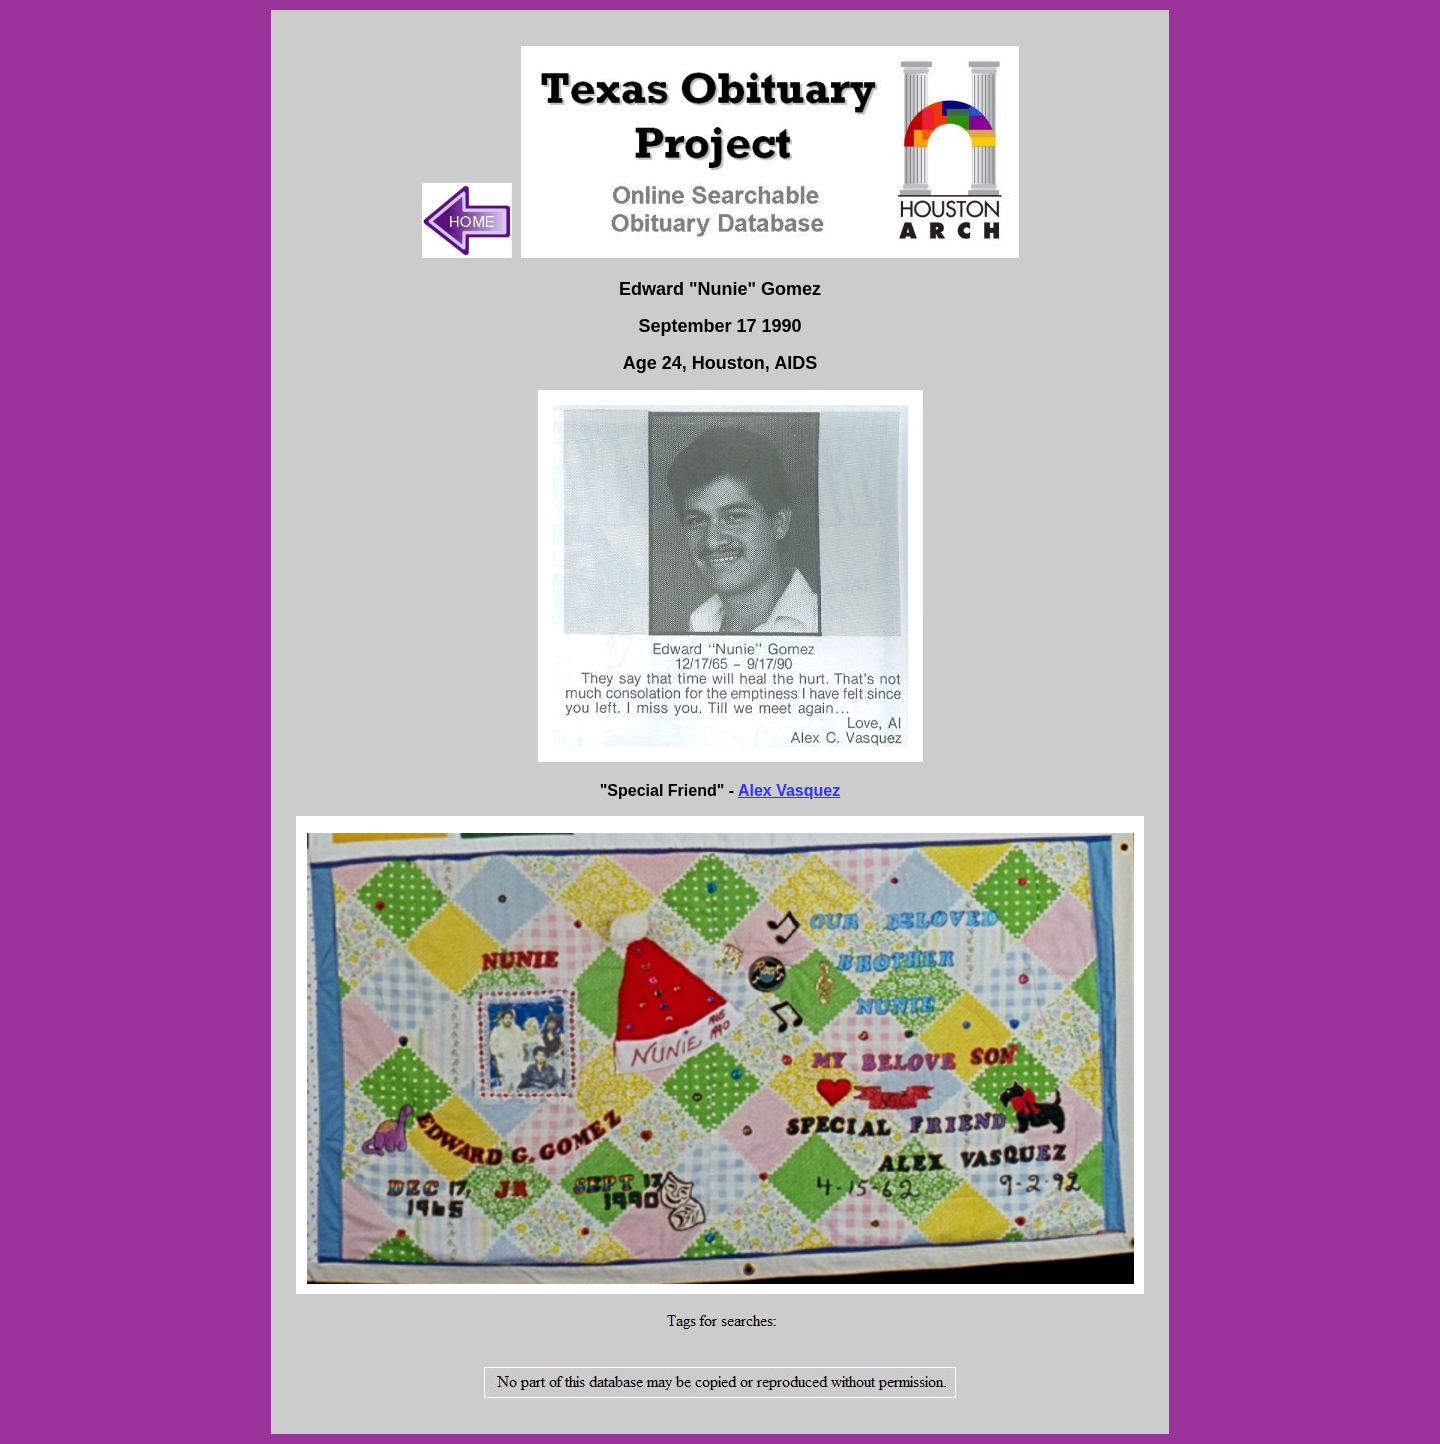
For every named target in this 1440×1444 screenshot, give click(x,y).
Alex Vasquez (789, 790)
